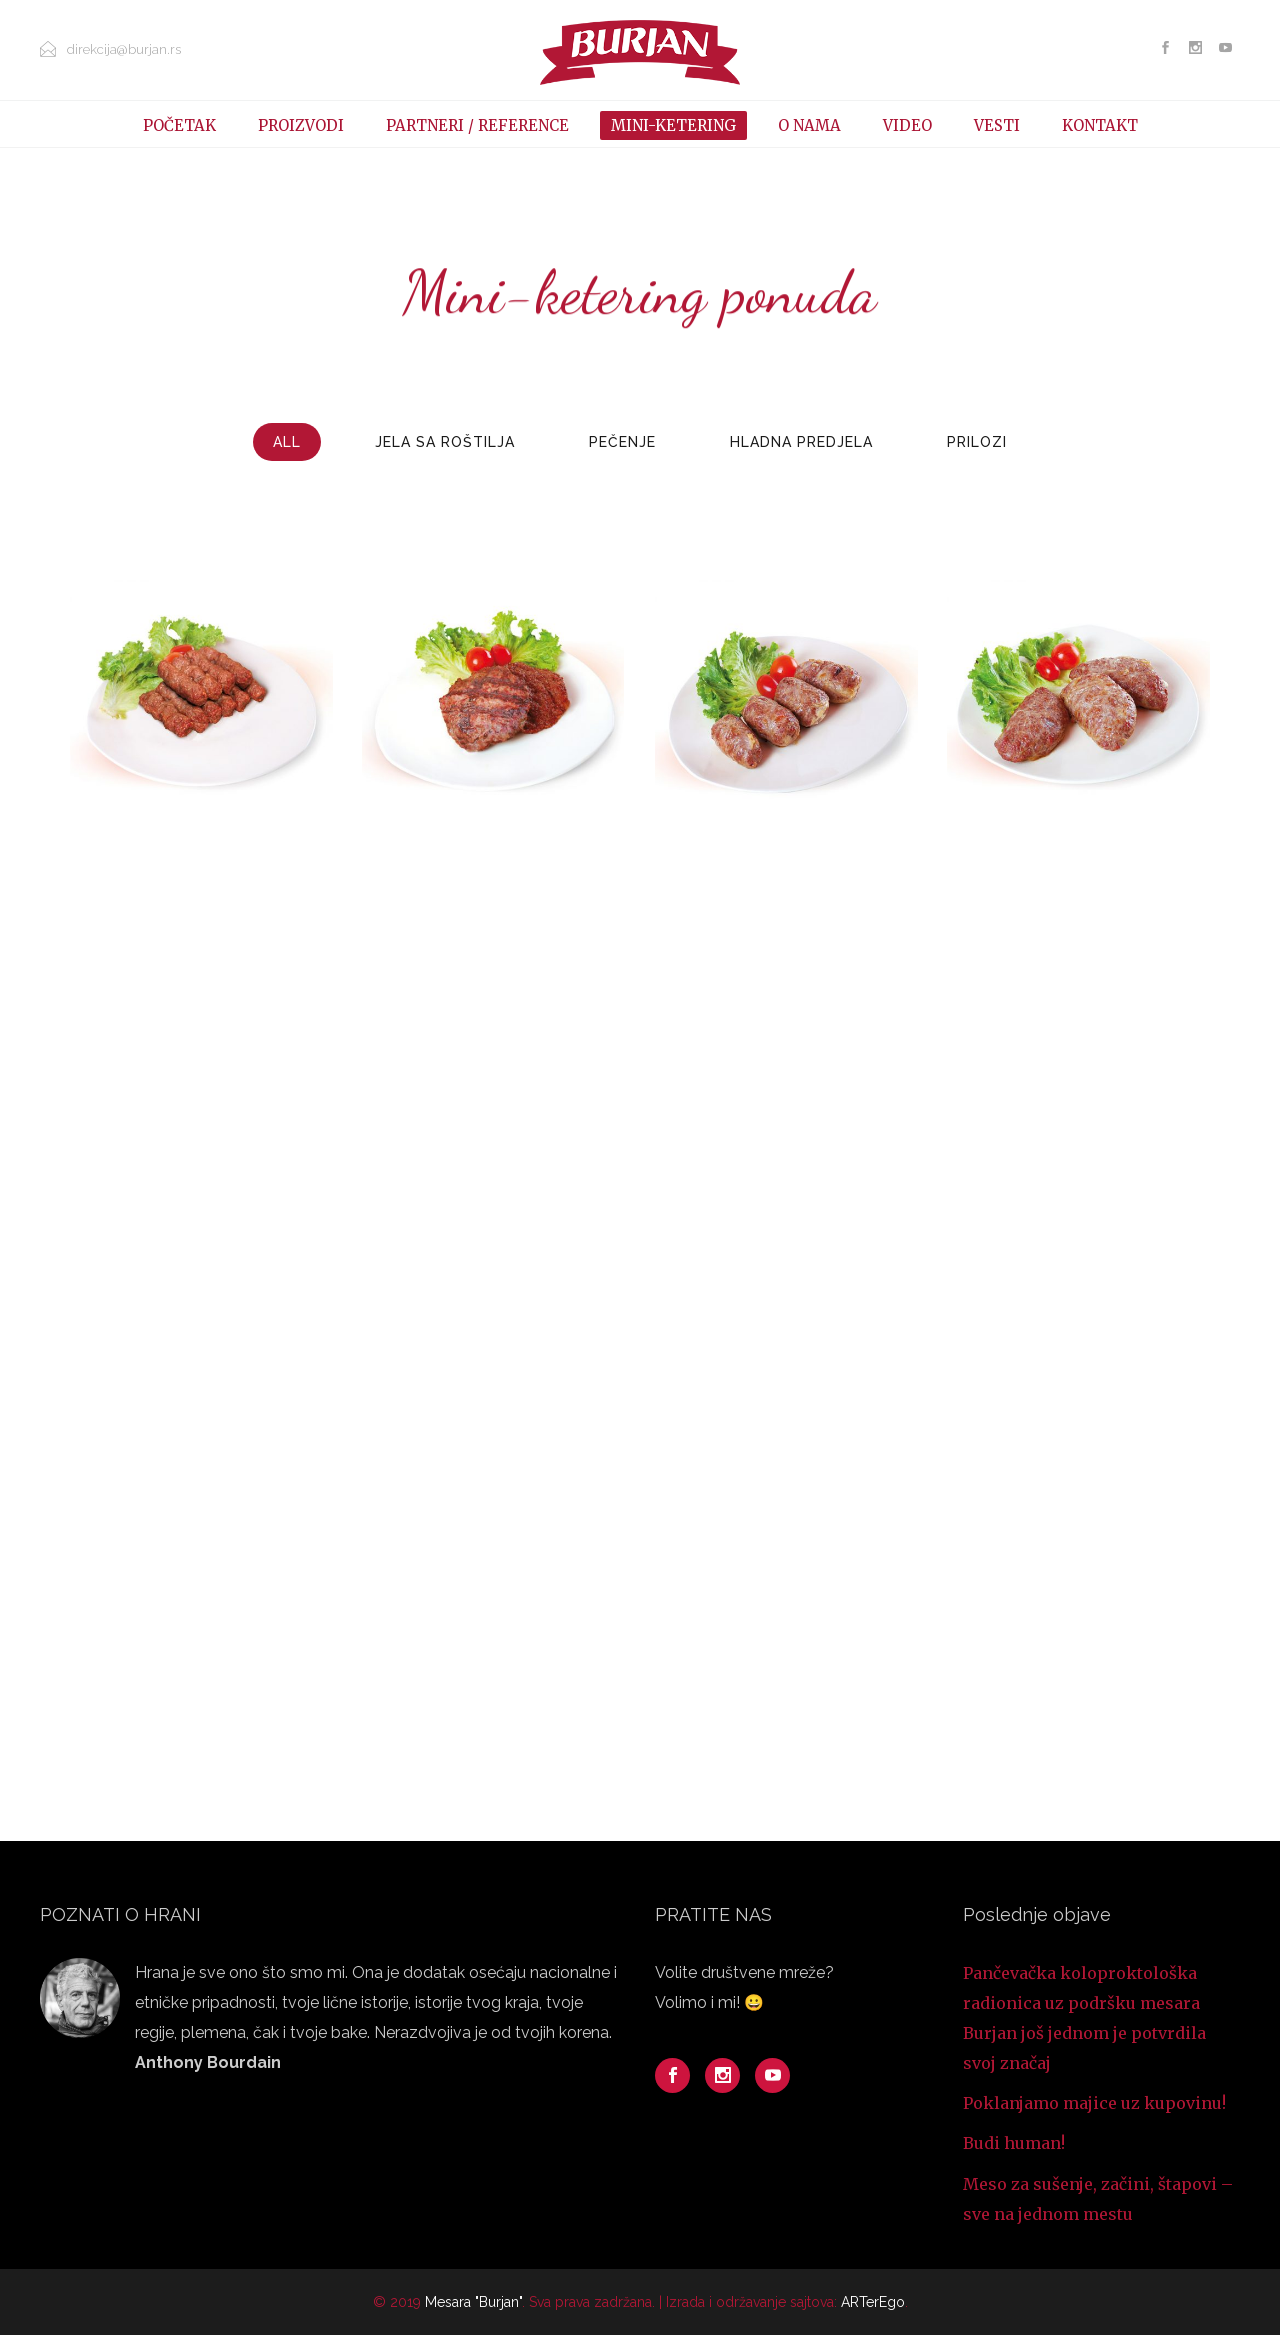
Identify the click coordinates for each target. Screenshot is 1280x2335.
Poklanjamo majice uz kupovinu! (1094, 2103)
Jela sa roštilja (445, 442)
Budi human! (1014, 2143)
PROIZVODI (301, 125)
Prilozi (977, 442)
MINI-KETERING (673, 125)
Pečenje (622, 442)
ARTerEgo (873, 2302)
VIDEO (907, 125)
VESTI (997, 125)
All (287, 442)
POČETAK (179, 125)
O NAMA (809, 125)
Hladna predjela (801, 442)
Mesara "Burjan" (473, 2302)
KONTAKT (1100, 125)
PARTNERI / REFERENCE (477, 125)
